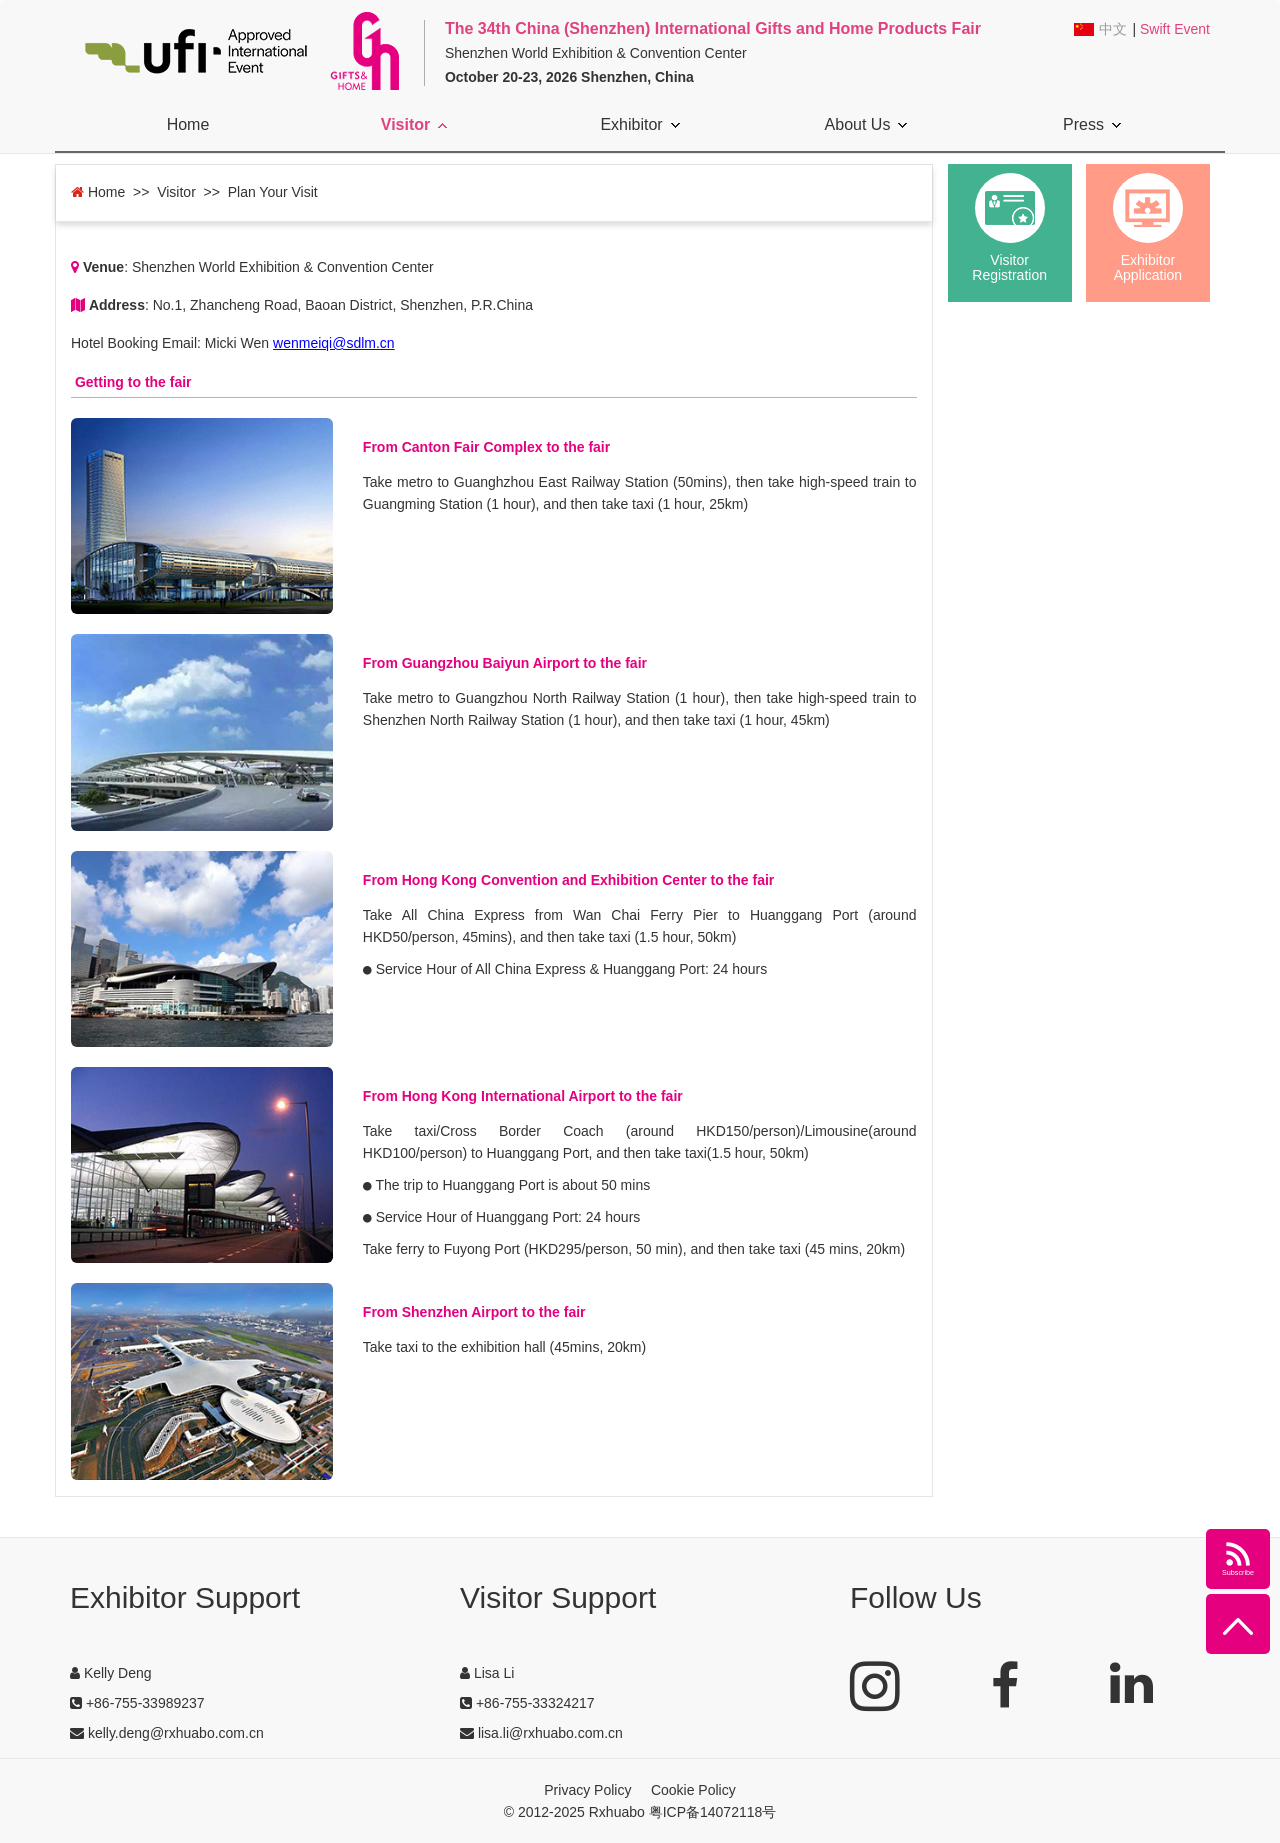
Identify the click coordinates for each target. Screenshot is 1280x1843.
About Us (866, 124)
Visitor (414, 124)
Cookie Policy (693, 1790)
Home (188, 124)
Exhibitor (639, 124)
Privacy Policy (587, 1790)
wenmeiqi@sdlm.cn (334, 343)
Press (1092, 124)
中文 (1113, 29)
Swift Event (1175, 29)
